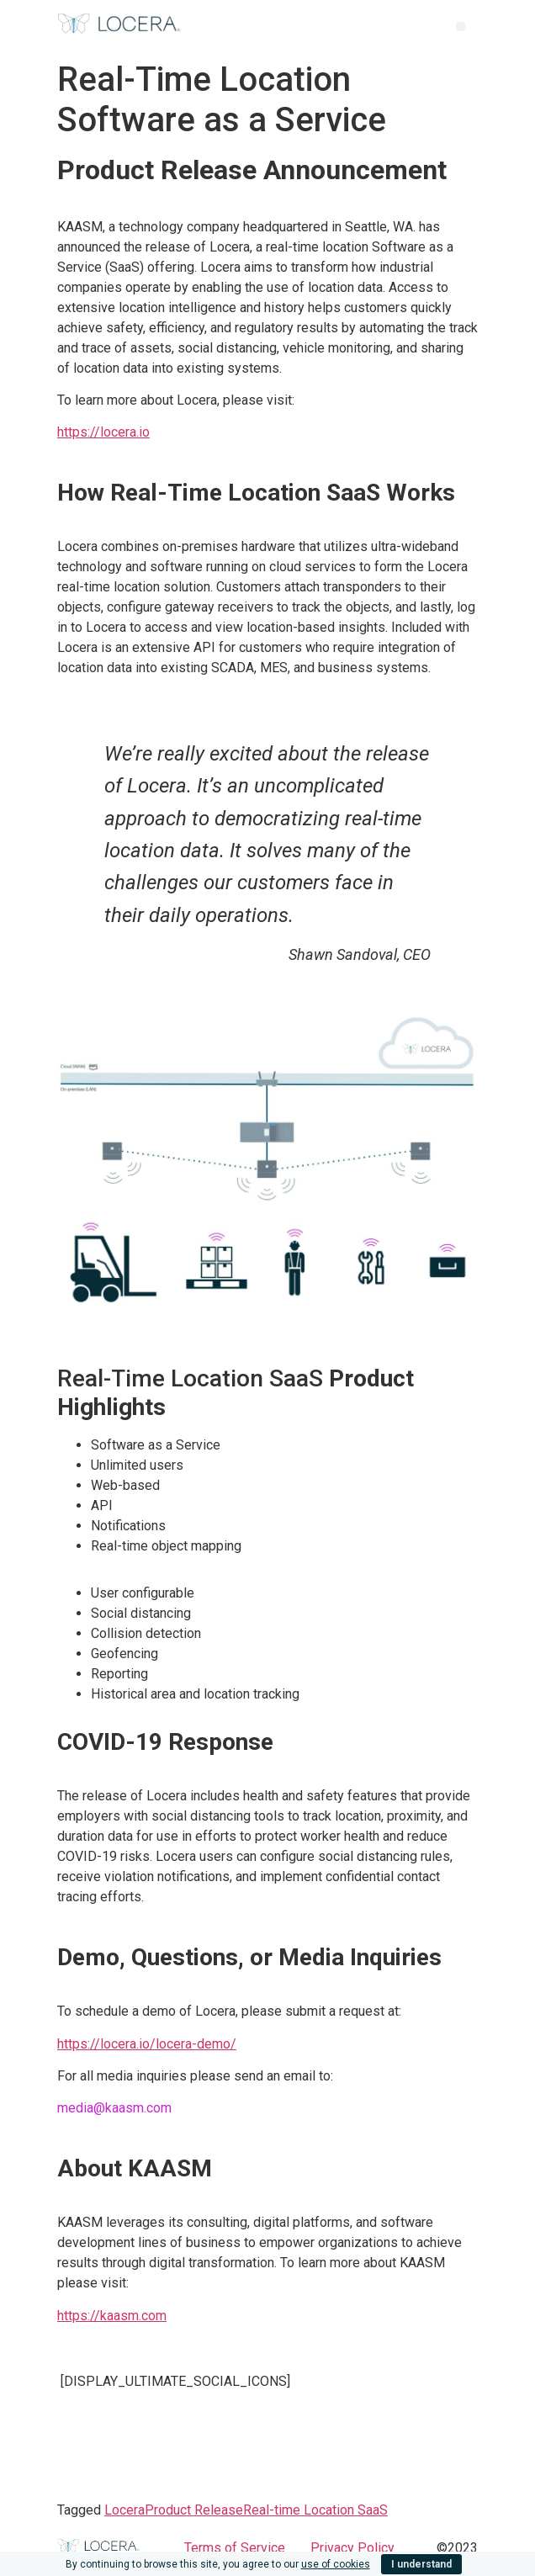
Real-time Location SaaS (315, 2510)
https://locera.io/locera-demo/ (146, 2044)
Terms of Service (234, 2548)
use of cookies (335, 2564)
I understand (421, 2564)
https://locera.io (103, 432)
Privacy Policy (352, 2548)
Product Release (194, 2510)
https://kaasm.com (112, 2316)
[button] (460, 26)
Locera (124, 2510)
